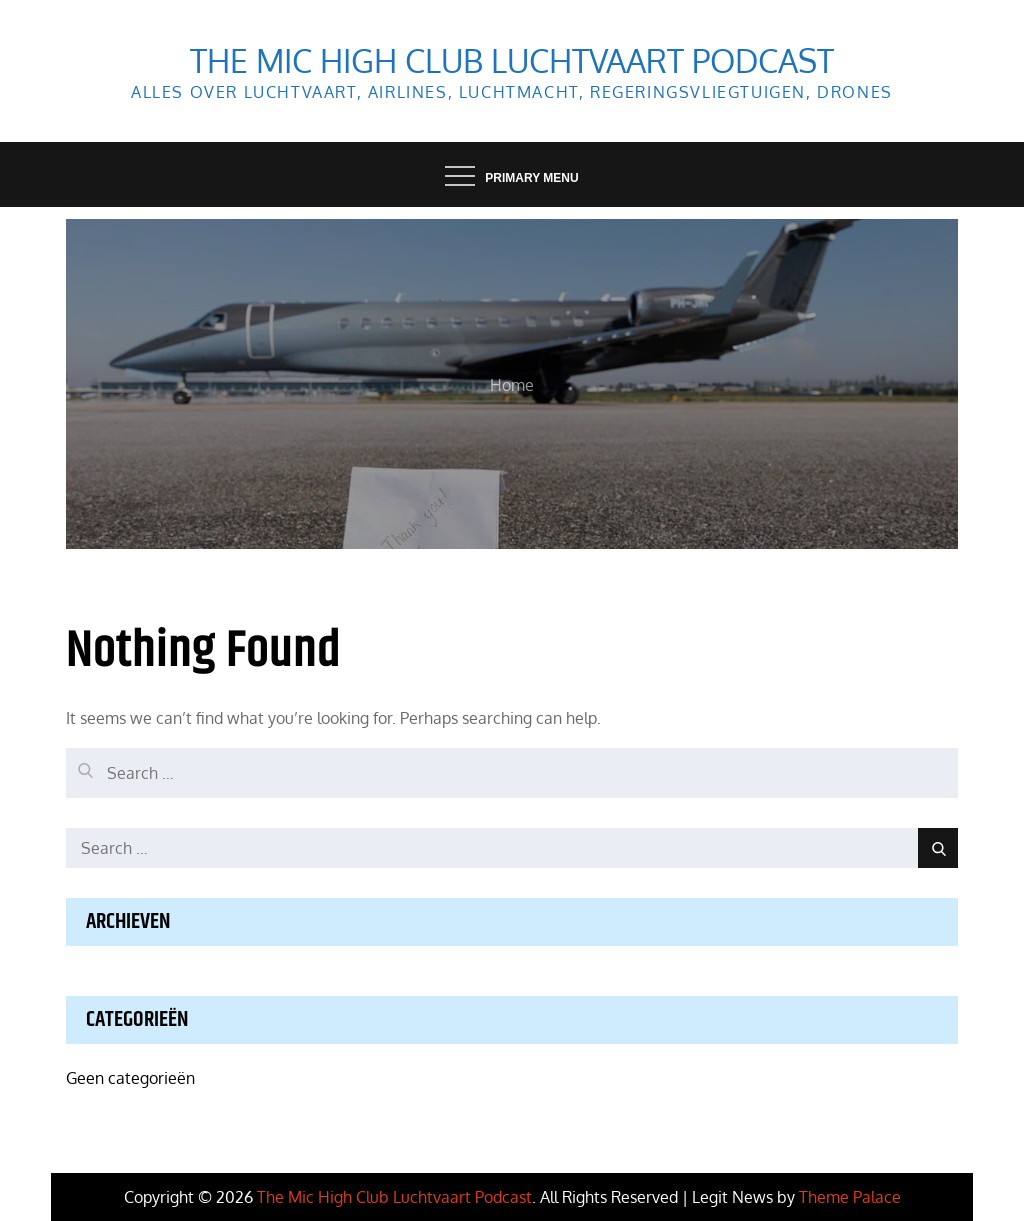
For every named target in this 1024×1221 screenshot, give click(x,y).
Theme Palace (850, 1197)
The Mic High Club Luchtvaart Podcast (512, 60)
